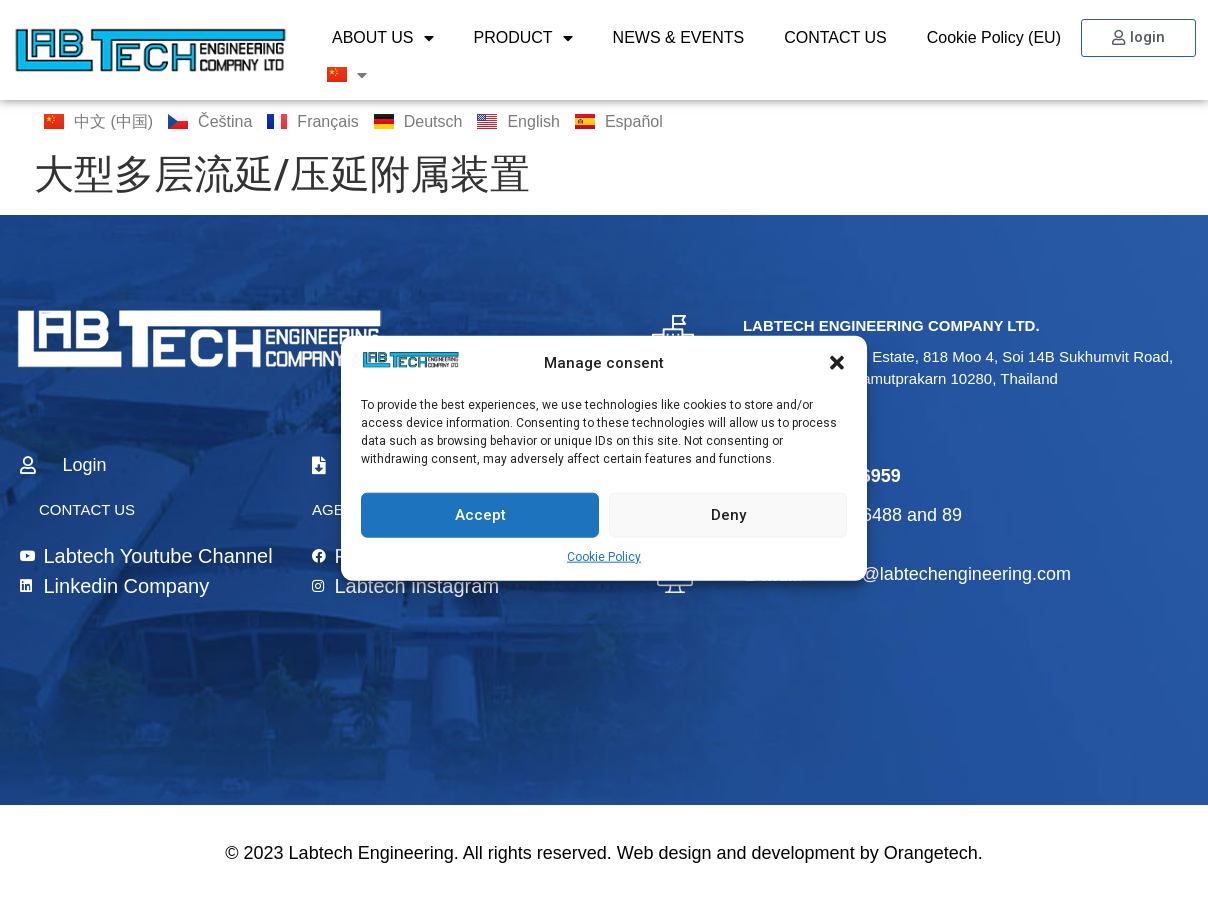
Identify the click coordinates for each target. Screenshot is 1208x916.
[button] (837, 363)
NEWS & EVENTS (679, 37)
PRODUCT (523, 38)
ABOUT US (383, 38)
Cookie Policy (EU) (994, 37)
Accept (480, 515)
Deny (728, 515)
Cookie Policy (604, 556)
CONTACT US (835, 37)
